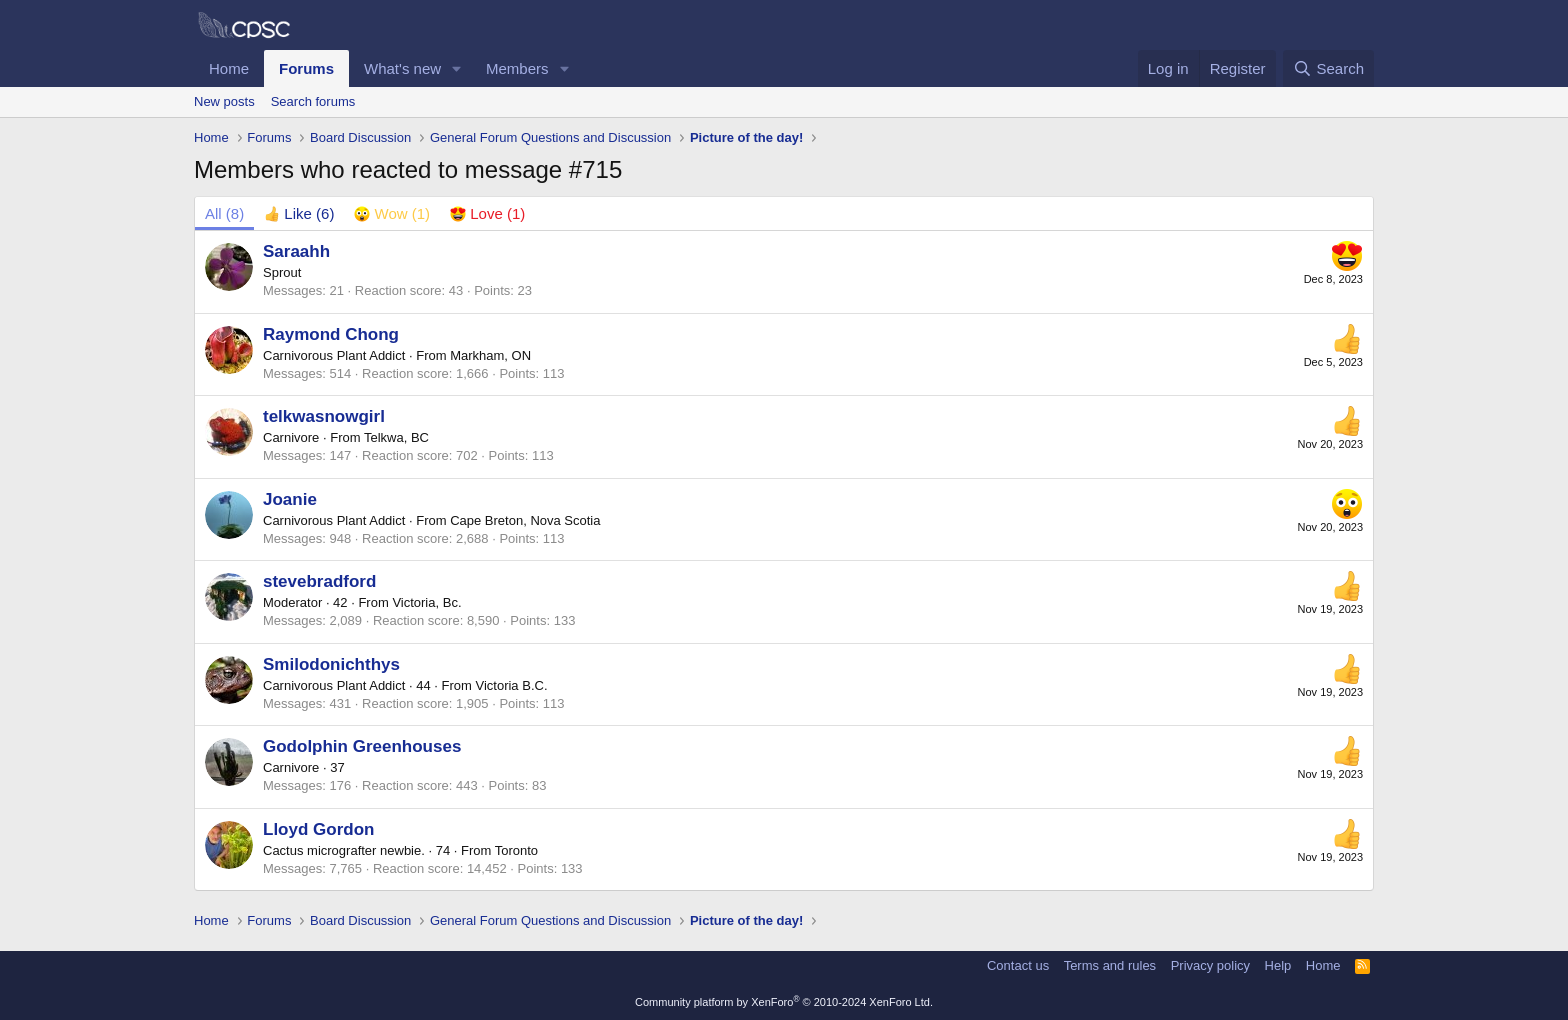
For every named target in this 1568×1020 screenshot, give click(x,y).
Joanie (290, 499)
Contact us (1018, 965)
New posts (224, 101)
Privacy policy (1210, 965)
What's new (402, 68)
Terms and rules (1110, 965)
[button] (457, 68)
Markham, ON (490, 355)
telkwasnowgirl (324, 416)
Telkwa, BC (396, 437)
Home (229, 68)
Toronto (516, 850)
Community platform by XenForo (784, 1002)
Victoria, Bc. (426, 602)
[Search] (1328, 68)
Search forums (313, 101)
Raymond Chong (331, 334)
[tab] (299, 213)
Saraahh (296, 251)
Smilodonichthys (331, 664)
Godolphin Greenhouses (362, 746)
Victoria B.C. (511, 685)
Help (1278, 965)
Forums (306, 68)
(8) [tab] (224, 213)
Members (517, 68)
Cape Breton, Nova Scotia (525, 520)
